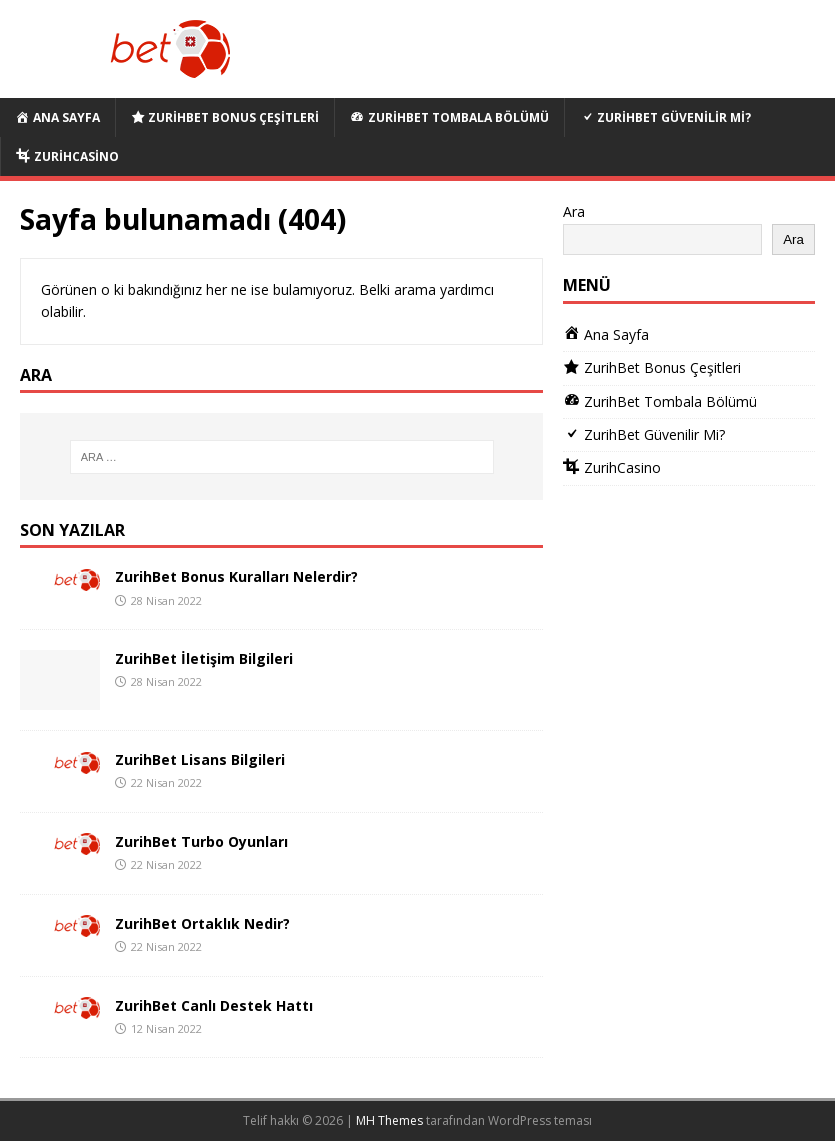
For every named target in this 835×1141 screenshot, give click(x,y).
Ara (574, 211)
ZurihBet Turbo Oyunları (201, 841)
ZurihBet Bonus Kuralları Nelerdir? (236, 576)
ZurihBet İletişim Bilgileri (204, 658)
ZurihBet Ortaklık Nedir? (202, 923)
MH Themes (389, 1120)
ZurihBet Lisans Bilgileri (200, 759)
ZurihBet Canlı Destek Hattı (214, 1005)
